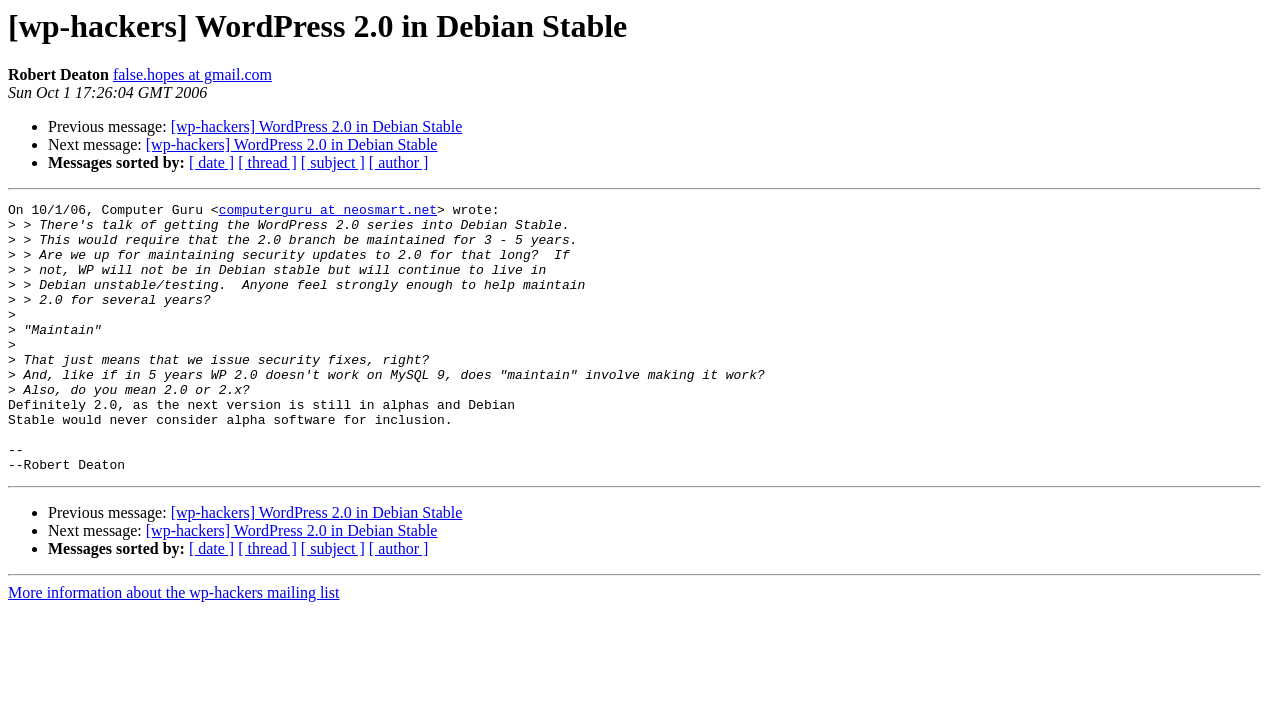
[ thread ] (267, 162)
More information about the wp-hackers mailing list (173, 646)
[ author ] (399, 162)
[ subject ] (333, 162)
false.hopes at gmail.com (192, 74)
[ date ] (211, 162)
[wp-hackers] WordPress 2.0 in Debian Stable (317, 126)
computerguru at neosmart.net (328, 212)
